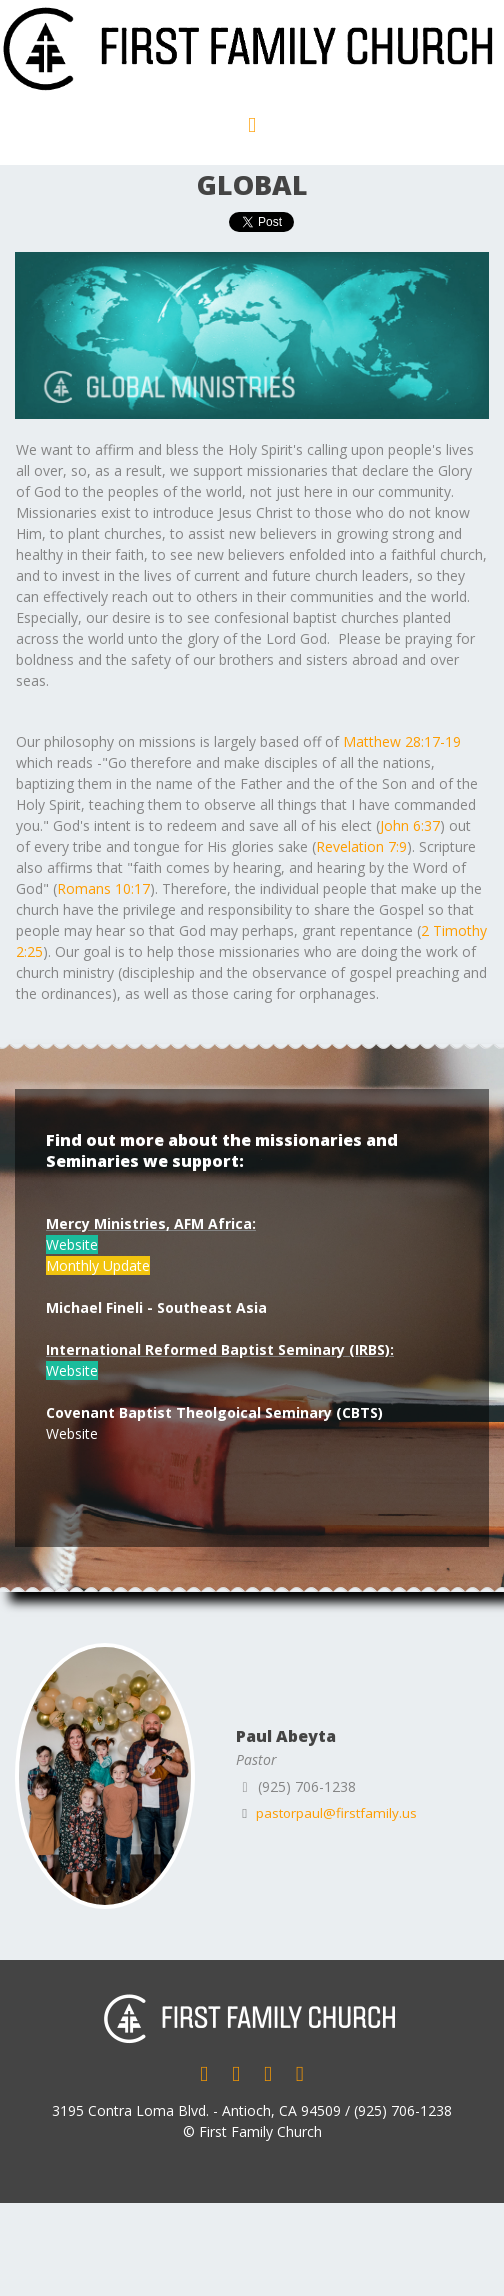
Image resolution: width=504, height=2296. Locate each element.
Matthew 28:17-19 (402, 741)
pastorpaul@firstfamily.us (340, 1812)
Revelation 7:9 (361, 846)
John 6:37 (410, 825)
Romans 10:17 (103, 888)
